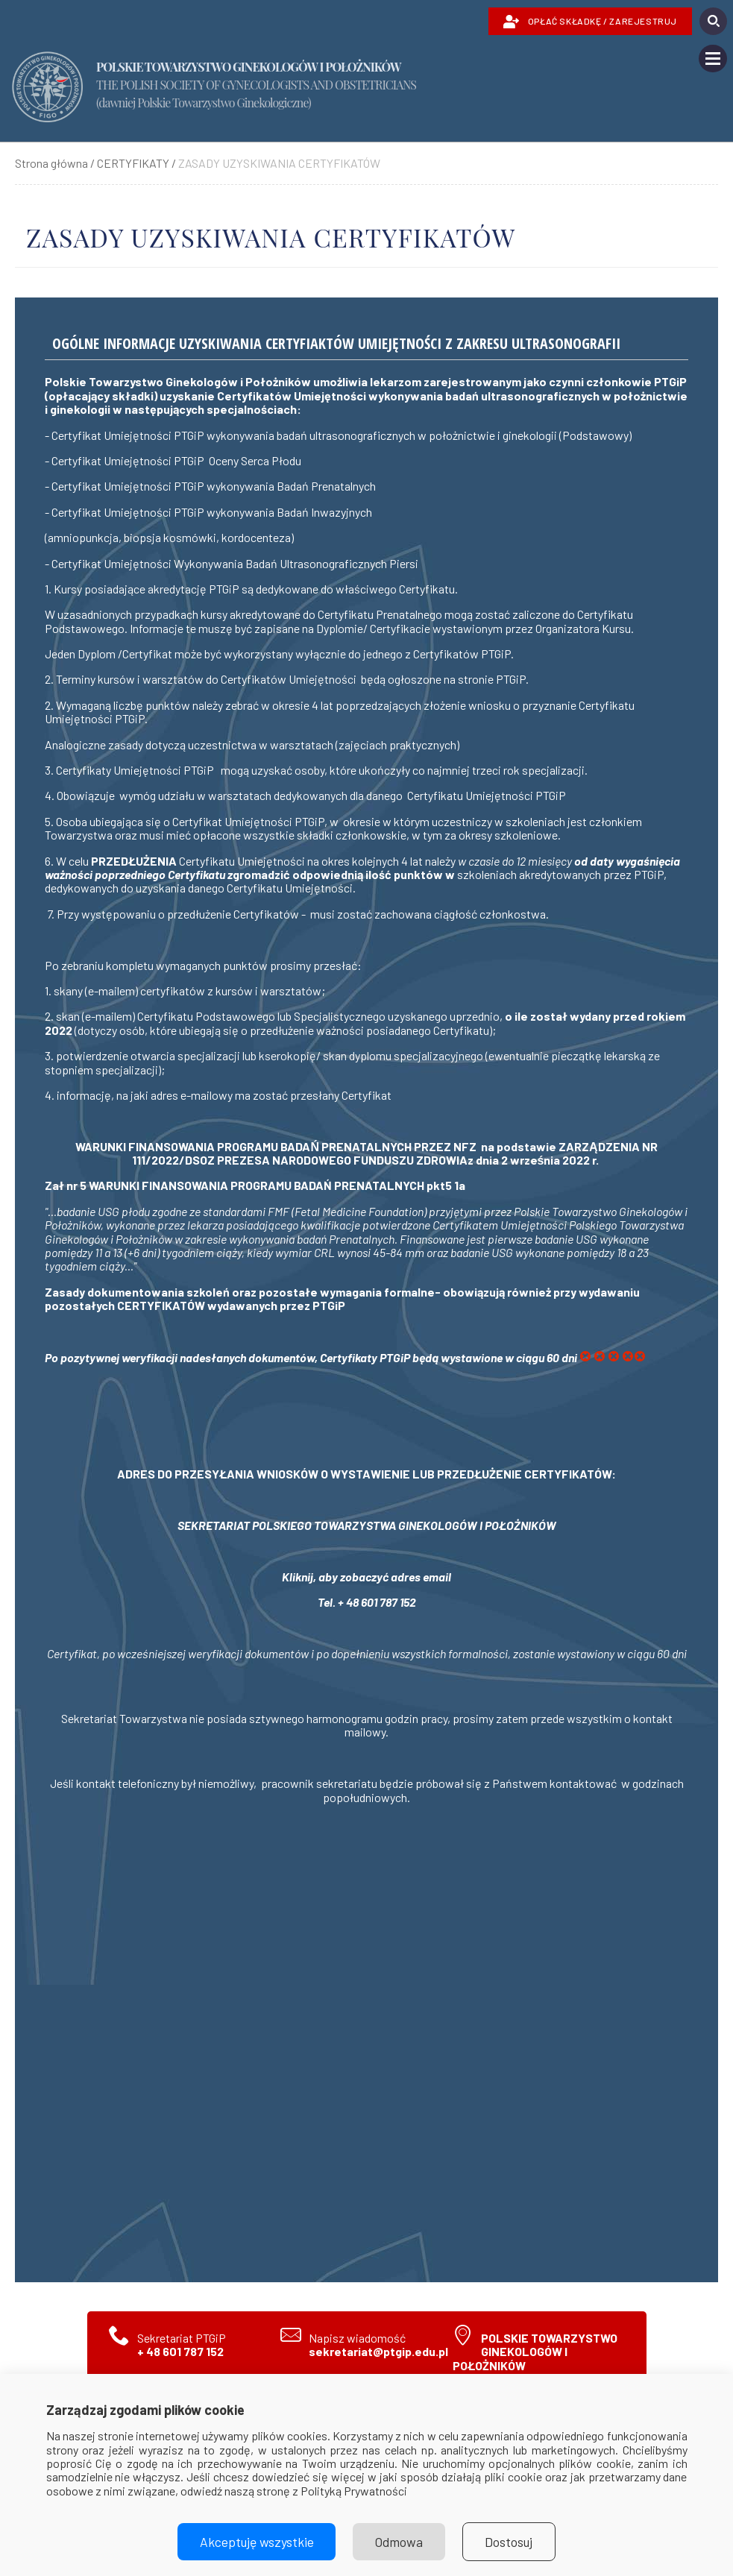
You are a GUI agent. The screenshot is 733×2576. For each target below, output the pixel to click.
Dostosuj (509, 2542)
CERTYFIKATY (133, 163)
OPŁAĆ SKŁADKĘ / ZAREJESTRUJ (590, 21)
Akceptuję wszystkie (255, 2542)
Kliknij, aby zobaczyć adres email (366, 1576)
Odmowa (399, 2542)
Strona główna (51, 163)
